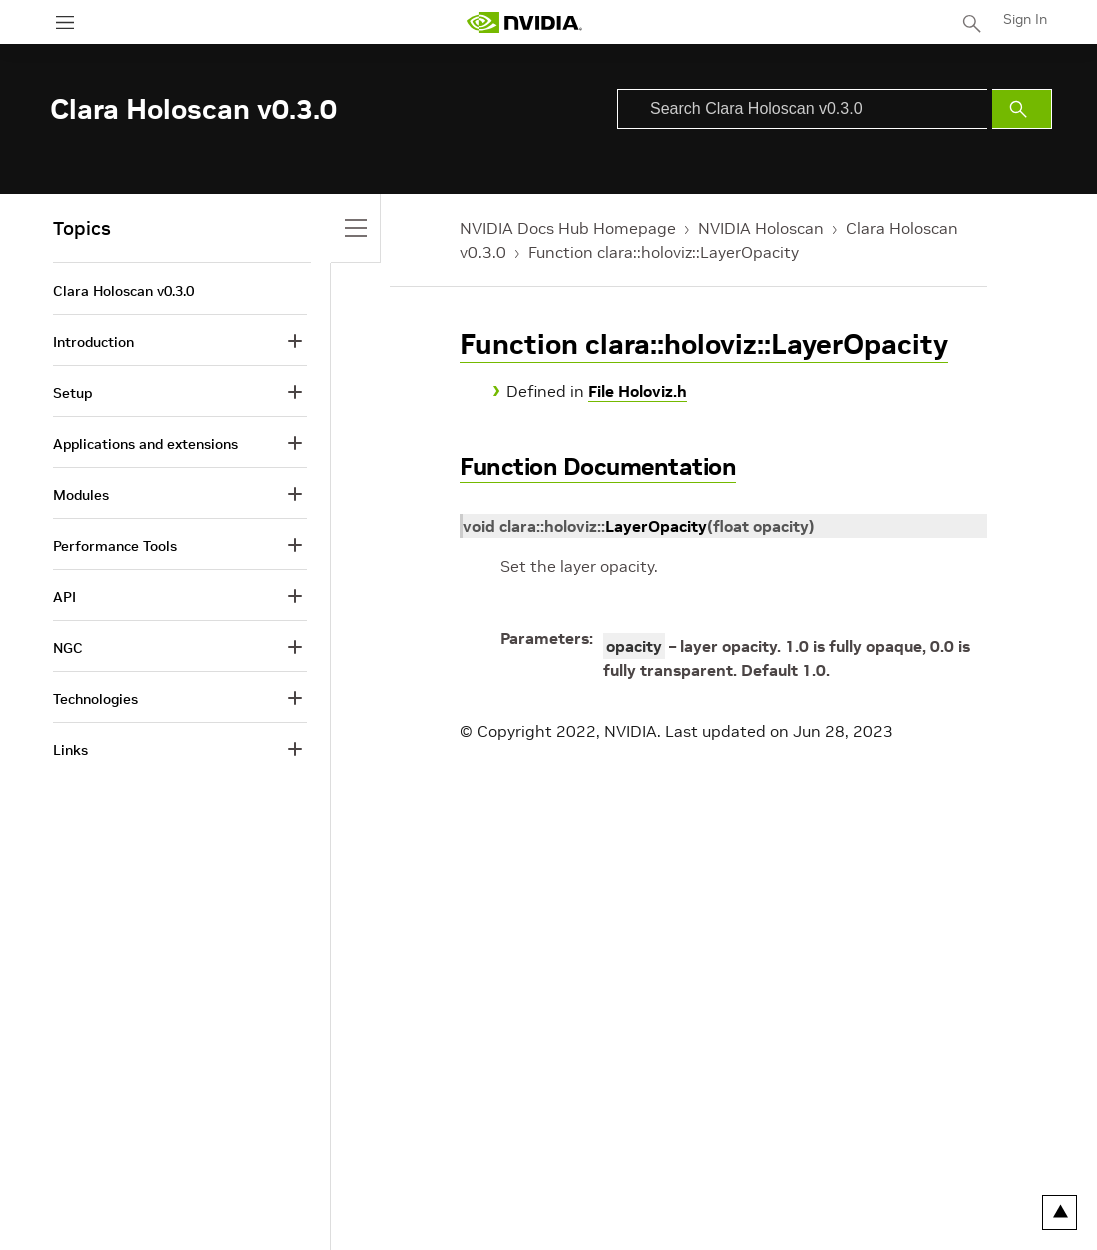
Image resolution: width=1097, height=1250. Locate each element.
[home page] (524, 22)
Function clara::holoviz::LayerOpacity (663, 252)
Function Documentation (598, 466)
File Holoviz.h (637, 391)
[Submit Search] (1022, 109)
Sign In (1025, 19)
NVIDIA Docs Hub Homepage (568, 228)
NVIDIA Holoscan (761, 228)
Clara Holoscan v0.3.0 (123, 291)
